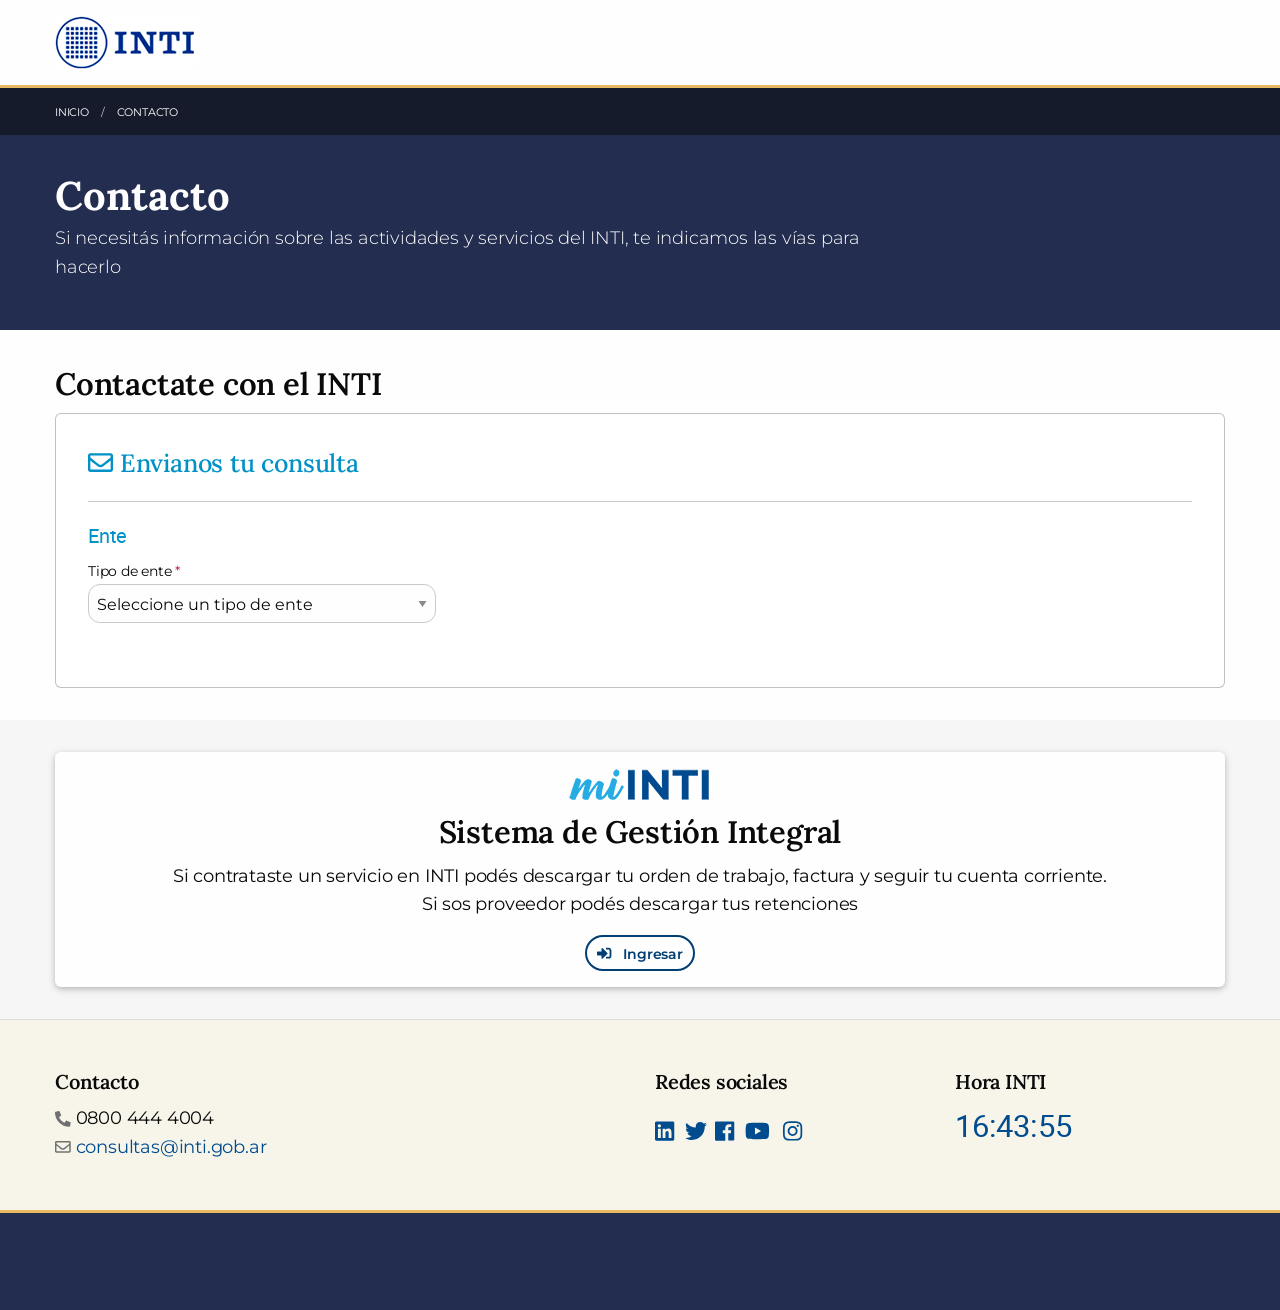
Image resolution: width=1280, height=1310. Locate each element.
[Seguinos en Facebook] (724, 1134)
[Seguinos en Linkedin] (664, 1134)
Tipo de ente (134, 571)
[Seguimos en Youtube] (757, 1134)
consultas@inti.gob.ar (171, 1147)
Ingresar (640, 953)
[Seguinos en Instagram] (792, 1134)
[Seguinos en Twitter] (696, 1134)
